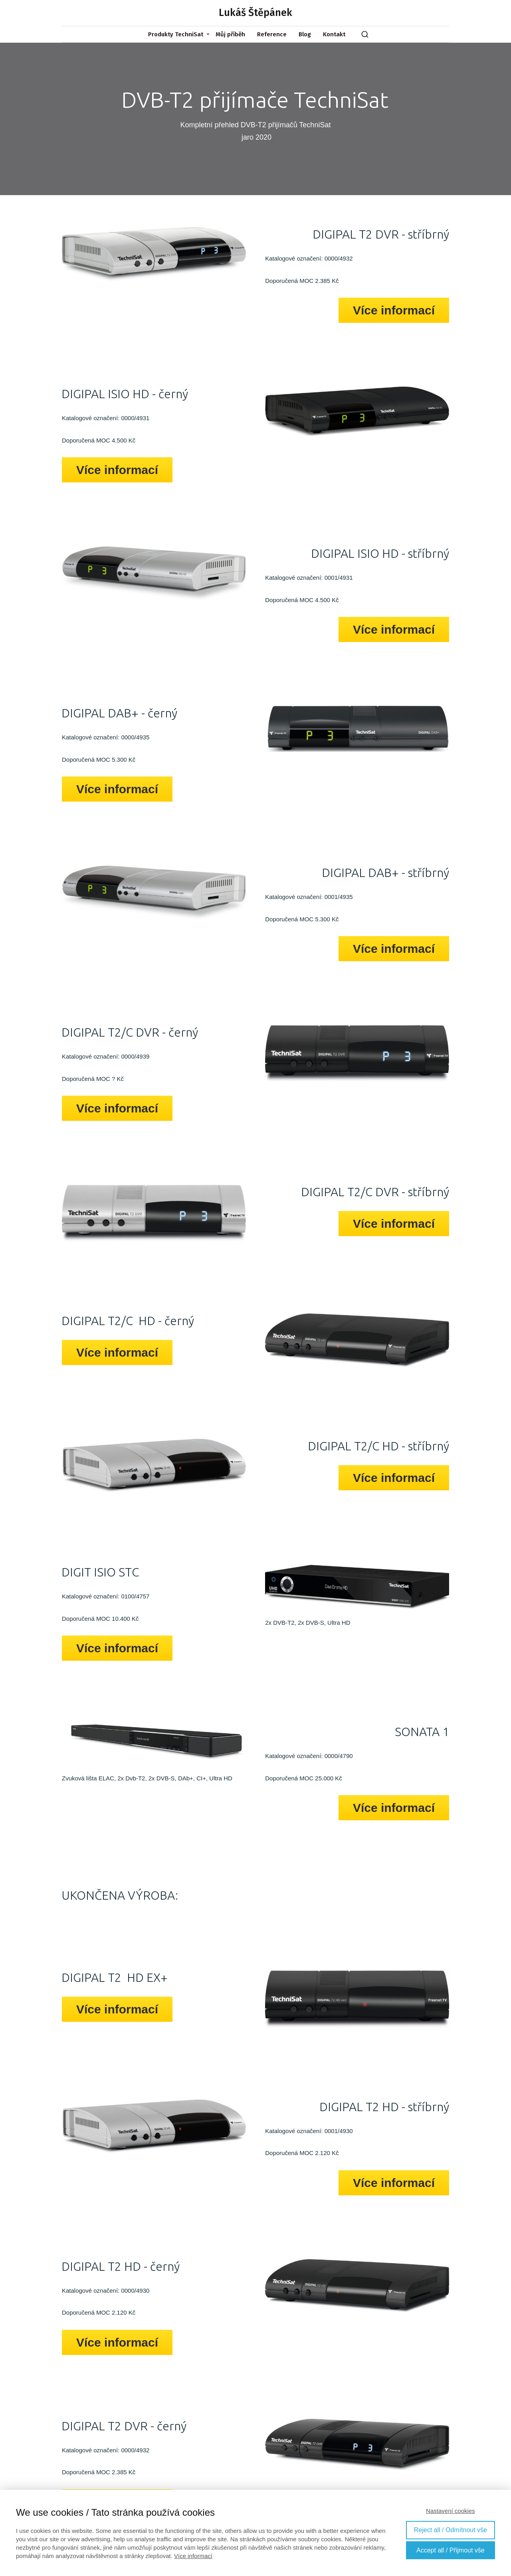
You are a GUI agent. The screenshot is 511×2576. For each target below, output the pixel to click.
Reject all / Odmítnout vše (450, 2530)
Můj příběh (230, 34)
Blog (305, 34)
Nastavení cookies (450, 2510)
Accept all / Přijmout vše (450, 2550)
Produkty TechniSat (175, 34)
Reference (272, 34)
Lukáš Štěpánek (255, 13)
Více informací (193, 2555)
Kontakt (334, 34)
